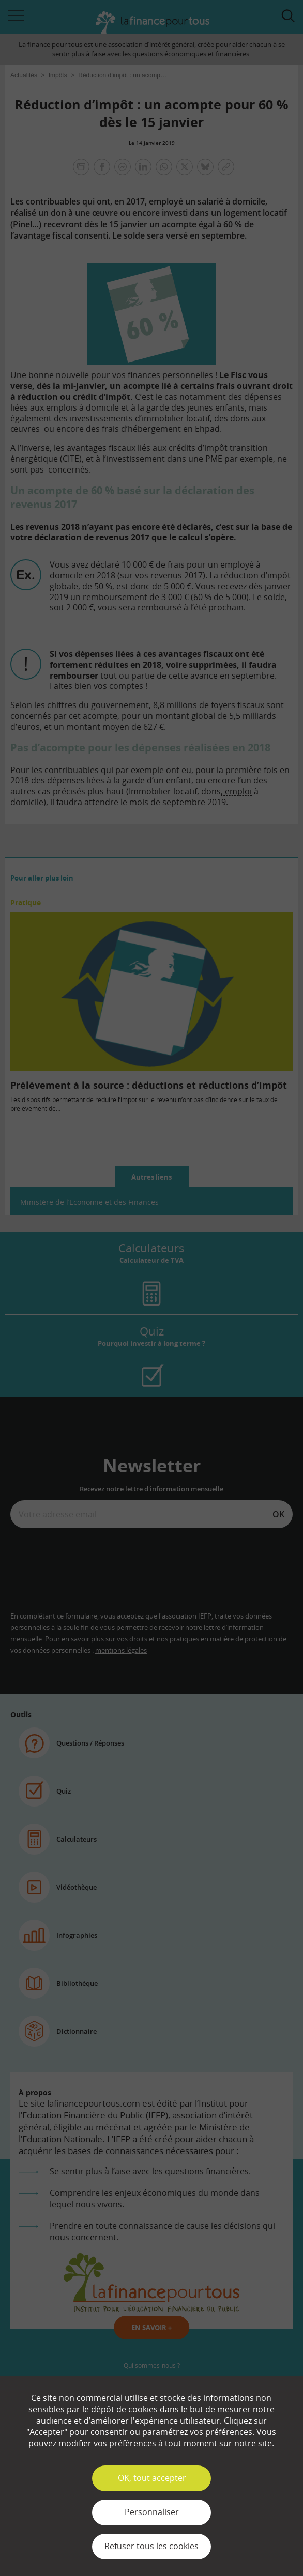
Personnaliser (152, 2512)
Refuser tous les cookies (151, 2546)
